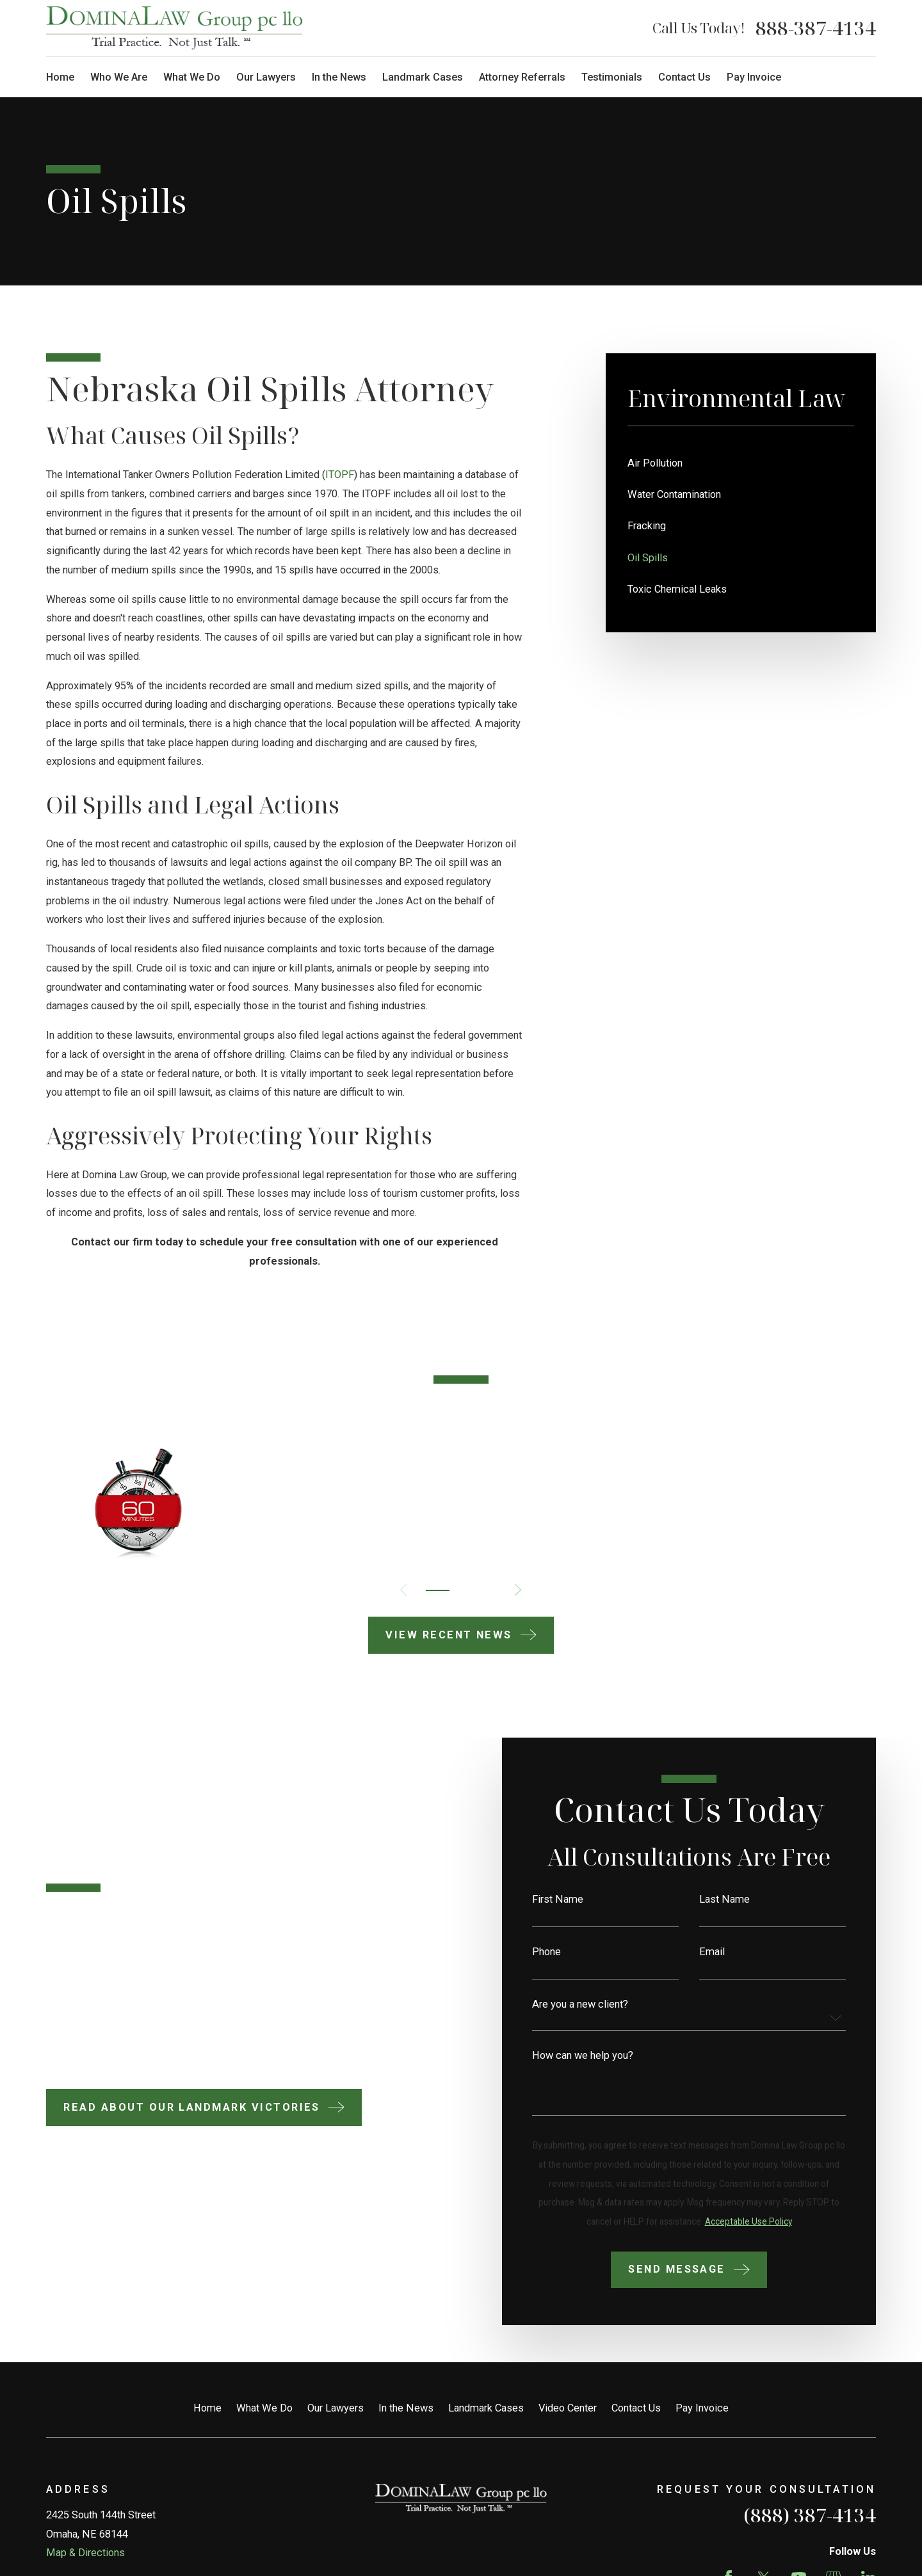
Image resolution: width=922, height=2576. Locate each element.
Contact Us (636, 2408)
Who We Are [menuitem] (118, 77)
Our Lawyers (335, 2408)
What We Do (264, 2408)
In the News (405, 2408)
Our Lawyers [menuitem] (266, 77)
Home (207, 2408)
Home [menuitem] (60, 77)
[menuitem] (740, 463)
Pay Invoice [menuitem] (754, 77)
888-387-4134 (816, 28)
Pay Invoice (702, 2408)
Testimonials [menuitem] (611, 77)
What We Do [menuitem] (191, 77)
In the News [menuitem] (339, 77)
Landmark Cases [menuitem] (422, 77)
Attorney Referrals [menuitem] (522, 77)
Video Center (567, 2408)
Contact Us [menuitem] (684, 77)
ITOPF (339, 474)
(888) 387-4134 (809, 2515)
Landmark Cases (486, 2408)
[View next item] (518, 1590)
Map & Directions (85, 2553)
